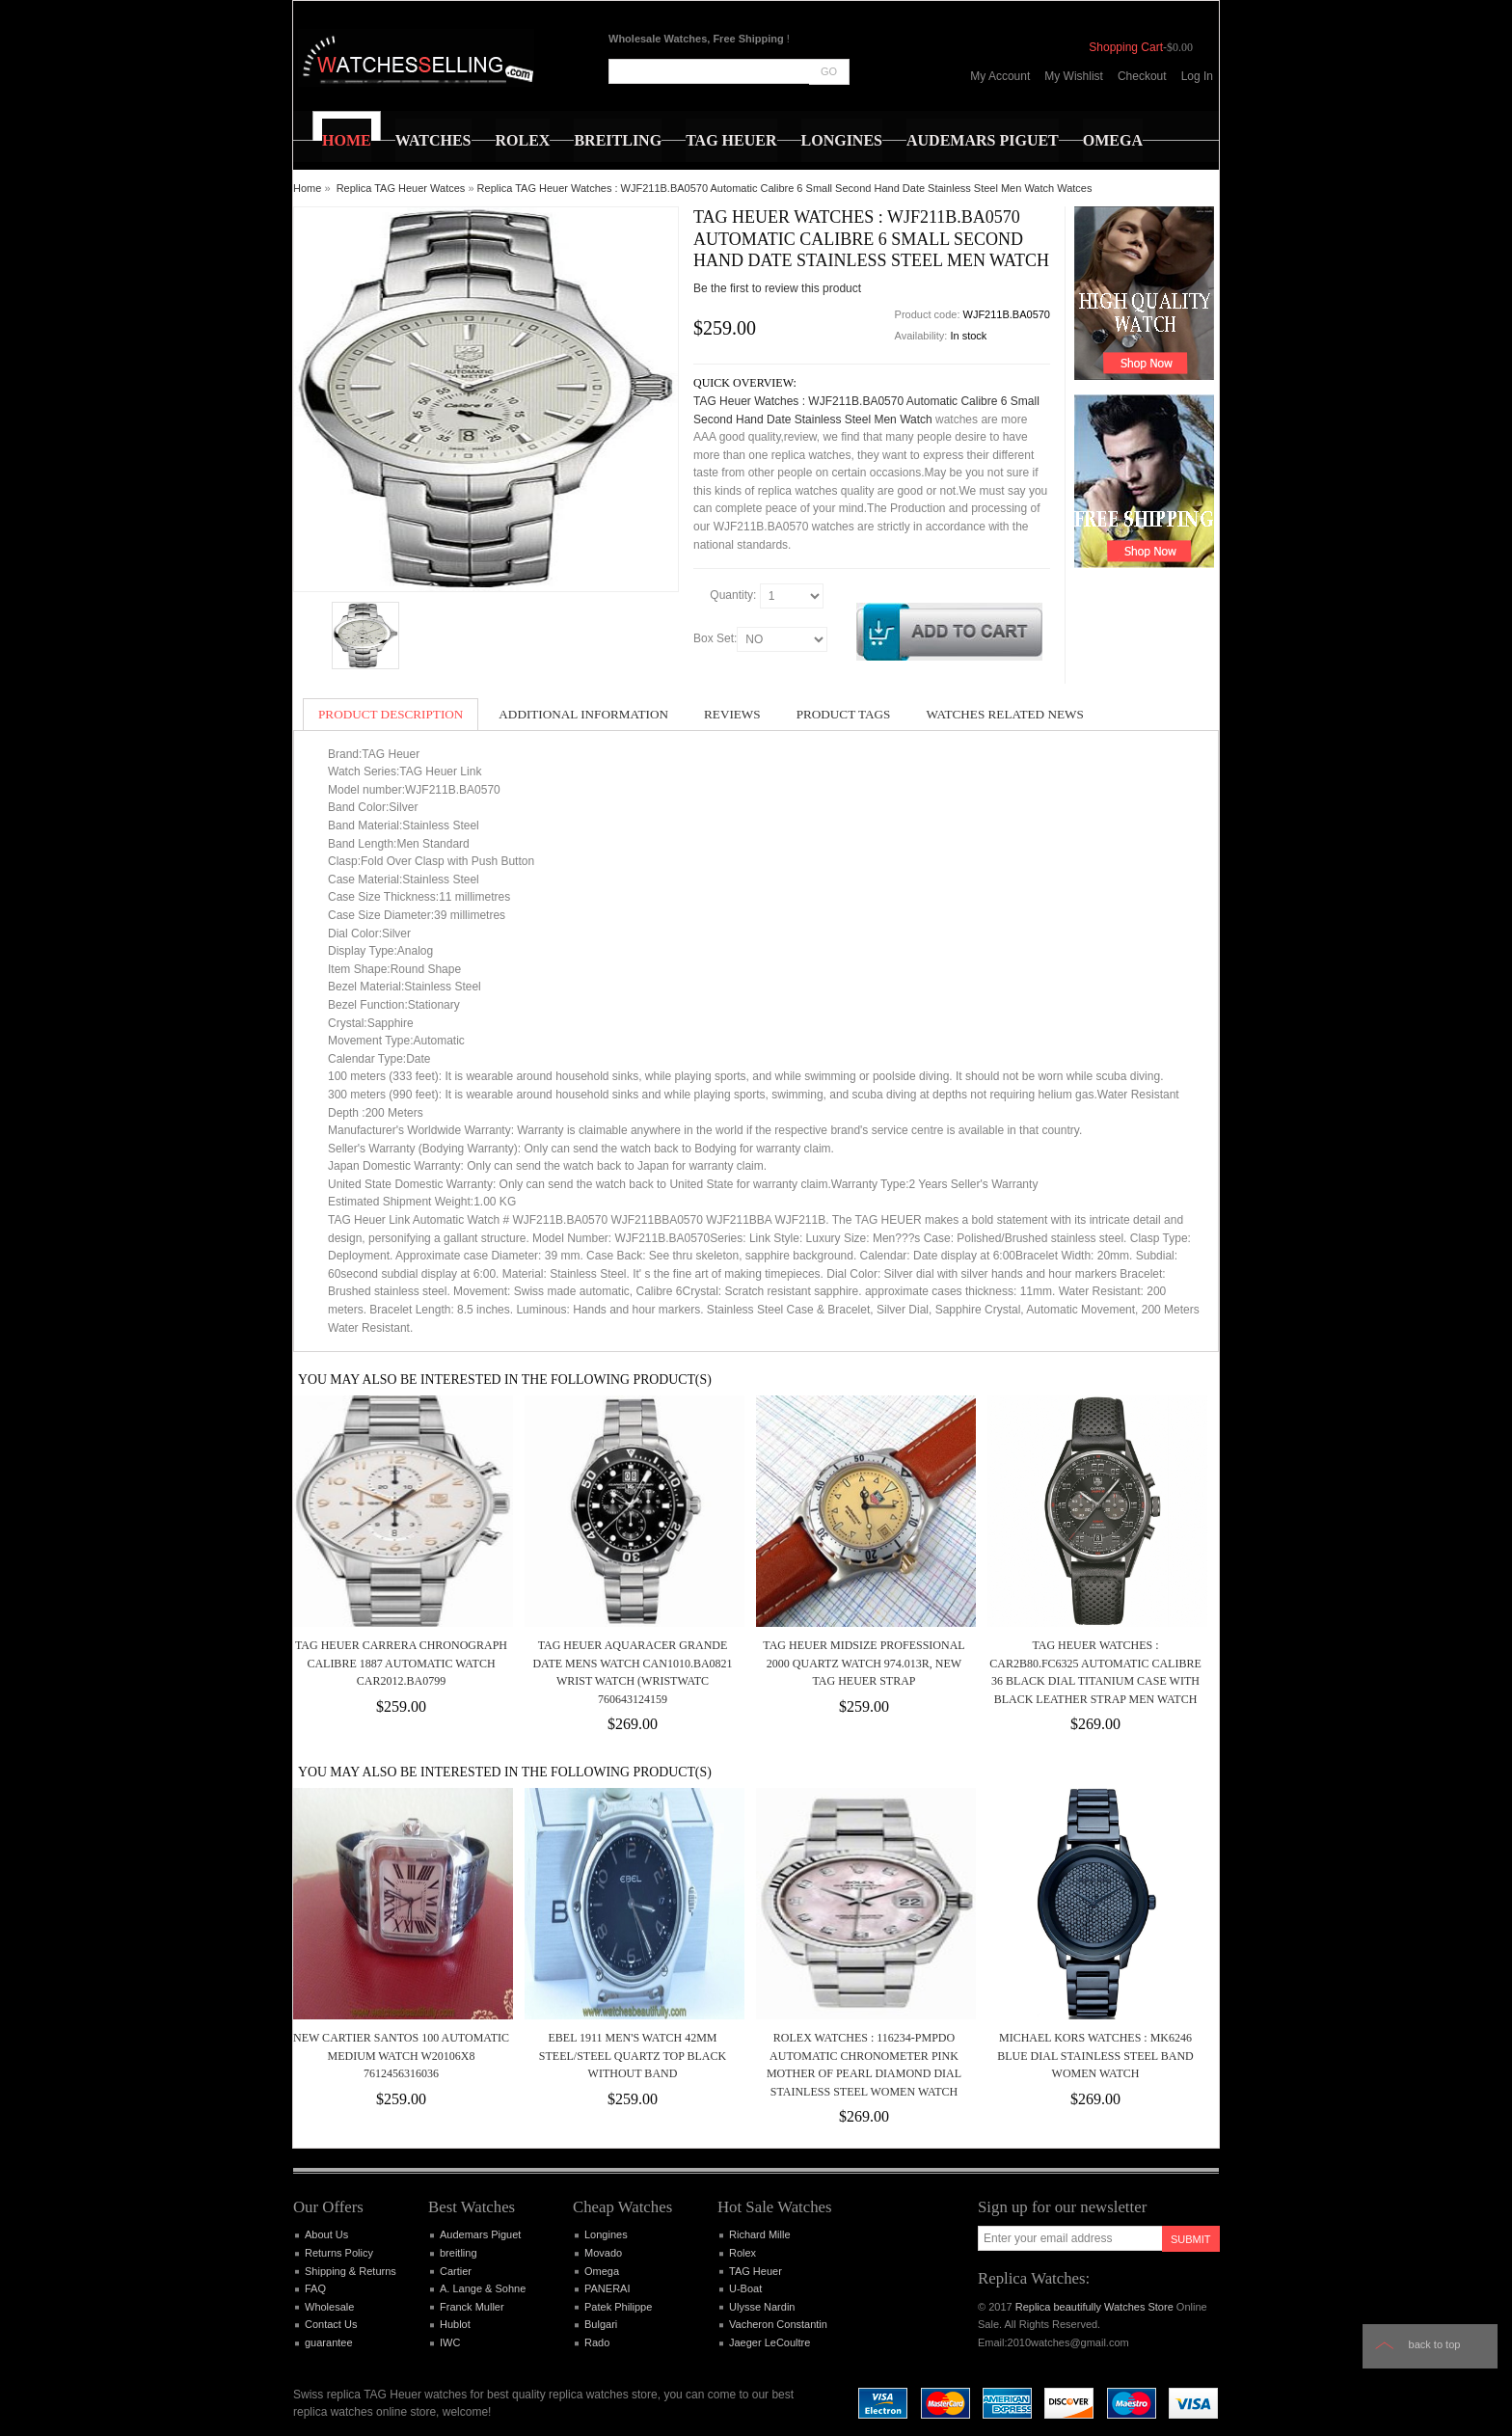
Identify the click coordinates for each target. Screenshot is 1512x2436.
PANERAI (607, 2288)
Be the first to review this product (777, 288)
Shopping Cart (1126, 47)
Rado (596, 2342)
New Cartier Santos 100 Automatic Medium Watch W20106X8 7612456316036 (401, 2055)
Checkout (1142, 76)
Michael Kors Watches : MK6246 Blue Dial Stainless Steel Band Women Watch (1095, 2055)
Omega (601, 2271)
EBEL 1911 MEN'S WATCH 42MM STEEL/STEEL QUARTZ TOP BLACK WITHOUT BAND (632, 2055)
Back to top (1435, 2344)
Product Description (390, 714)
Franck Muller (472, 2307)
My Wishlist (1073, 76)
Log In (1197, 76)
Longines (606, 2234)
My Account (1000, 76)
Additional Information (583, 714)
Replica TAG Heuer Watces (401, 188)
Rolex (742, 2253)
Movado (603, 2253)
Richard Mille (760, 2234)
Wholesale (329, 2307)
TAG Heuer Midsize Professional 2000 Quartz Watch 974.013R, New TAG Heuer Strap (863, 1663)
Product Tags (843, 714)
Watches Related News (1004, 714)
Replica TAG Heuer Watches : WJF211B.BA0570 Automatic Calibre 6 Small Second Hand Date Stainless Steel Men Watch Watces (785, 188)
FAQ (315, 2288)
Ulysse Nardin (762, 2307)
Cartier (456, 2271)
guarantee (329, 2342)
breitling (458, 2253)
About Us (326, 2234)
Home (307, 188)
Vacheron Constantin (778, 2324)
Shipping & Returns (350, 2271)
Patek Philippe (618, 2307)
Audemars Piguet (480, 2234)
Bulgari (600, 2324)
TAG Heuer (755, 2271)
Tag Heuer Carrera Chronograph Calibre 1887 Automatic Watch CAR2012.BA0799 (401, 1663)
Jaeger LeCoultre (769, 2342)
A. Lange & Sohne (483, 2288)
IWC (450, 2342)
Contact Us (331, 2324)
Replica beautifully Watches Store (1094, 2307)
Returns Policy (339, 2253)
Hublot (455, 2324)
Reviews (732, 714)
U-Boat (745, 2288)
